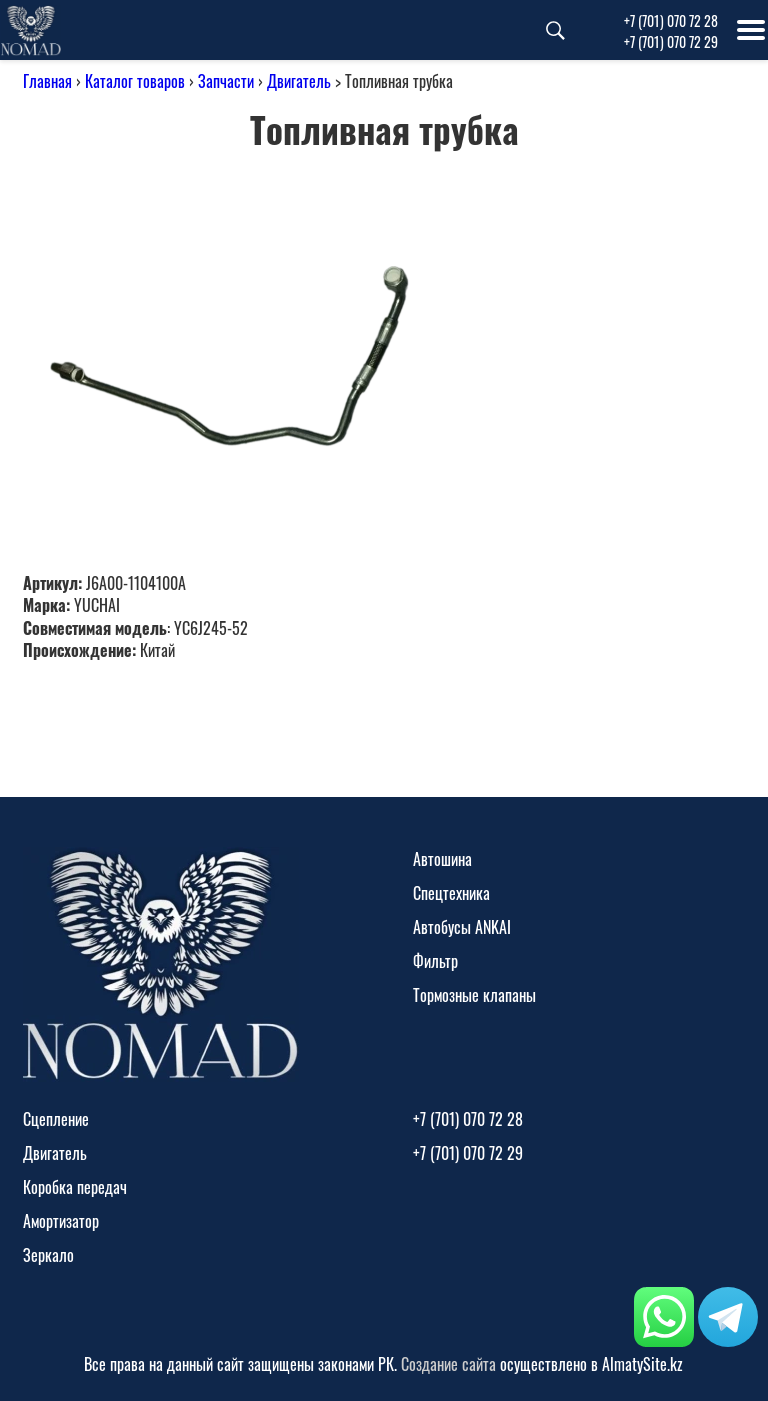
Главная (47, 81)
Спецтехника (451, 893)
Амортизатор (61, 1221)
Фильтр (435, 961)
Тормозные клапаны (474, 995)
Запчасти (226, 81)
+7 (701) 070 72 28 (671, 20)
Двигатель (299, 81)
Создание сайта (448, 1364)
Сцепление (56, 1119)
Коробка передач (75, 1187)
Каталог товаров (135, 81)
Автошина (442, 859)
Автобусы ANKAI (462, 927)
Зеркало (48, 1255)
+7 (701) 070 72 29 (671, 41)
